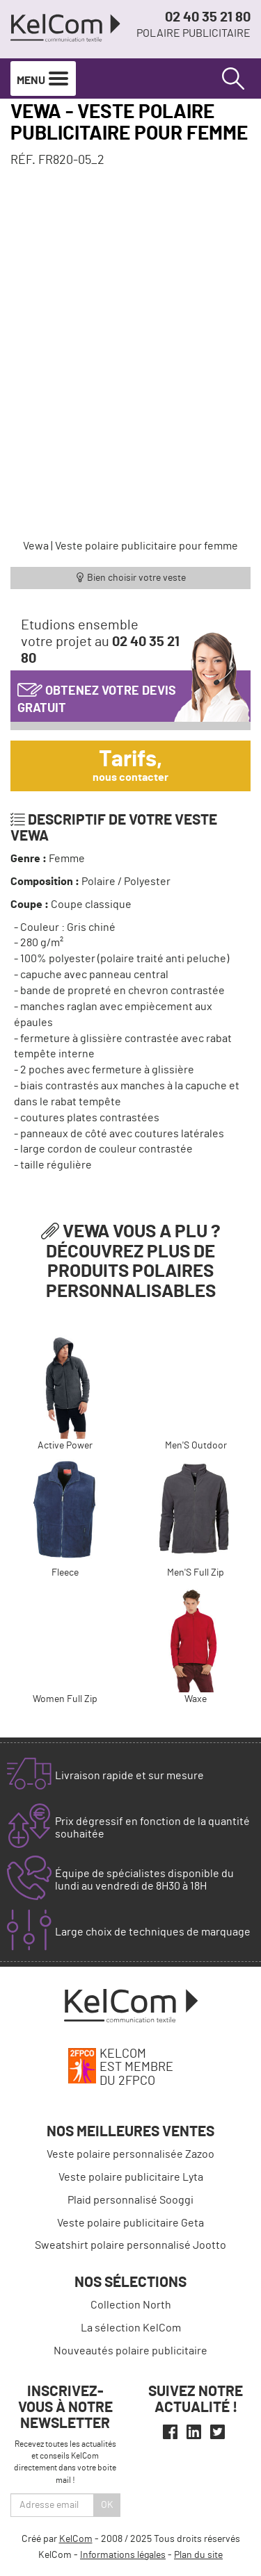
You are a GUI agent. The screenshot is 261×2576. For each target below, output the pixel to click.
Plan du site (198, 2555)
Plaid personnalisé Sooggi (130, 2200)
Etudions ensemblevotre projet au (100, 642)
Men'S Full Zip (195, 1573)
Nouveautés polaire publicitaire (130, 2350)
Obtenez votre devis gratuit (96, 696)
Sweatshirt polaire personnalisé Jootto (130, 2245)
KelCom (76, 2539)
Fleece (65, 1573)
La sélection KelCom (131, 2328)
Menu (43, 78)
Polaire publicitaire (193, 33)
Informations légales (123, 2555)
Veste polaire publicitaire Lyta (130, 2177)
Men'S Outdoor (196, 1446)
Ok (107, 2505)
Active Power (65, 1446)
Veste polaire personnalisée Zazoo (130, 2154)
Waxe (195, 1699)
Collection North (130, 2305)
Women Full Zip (65, 1699)
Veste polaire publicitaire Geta (130, 2223)
